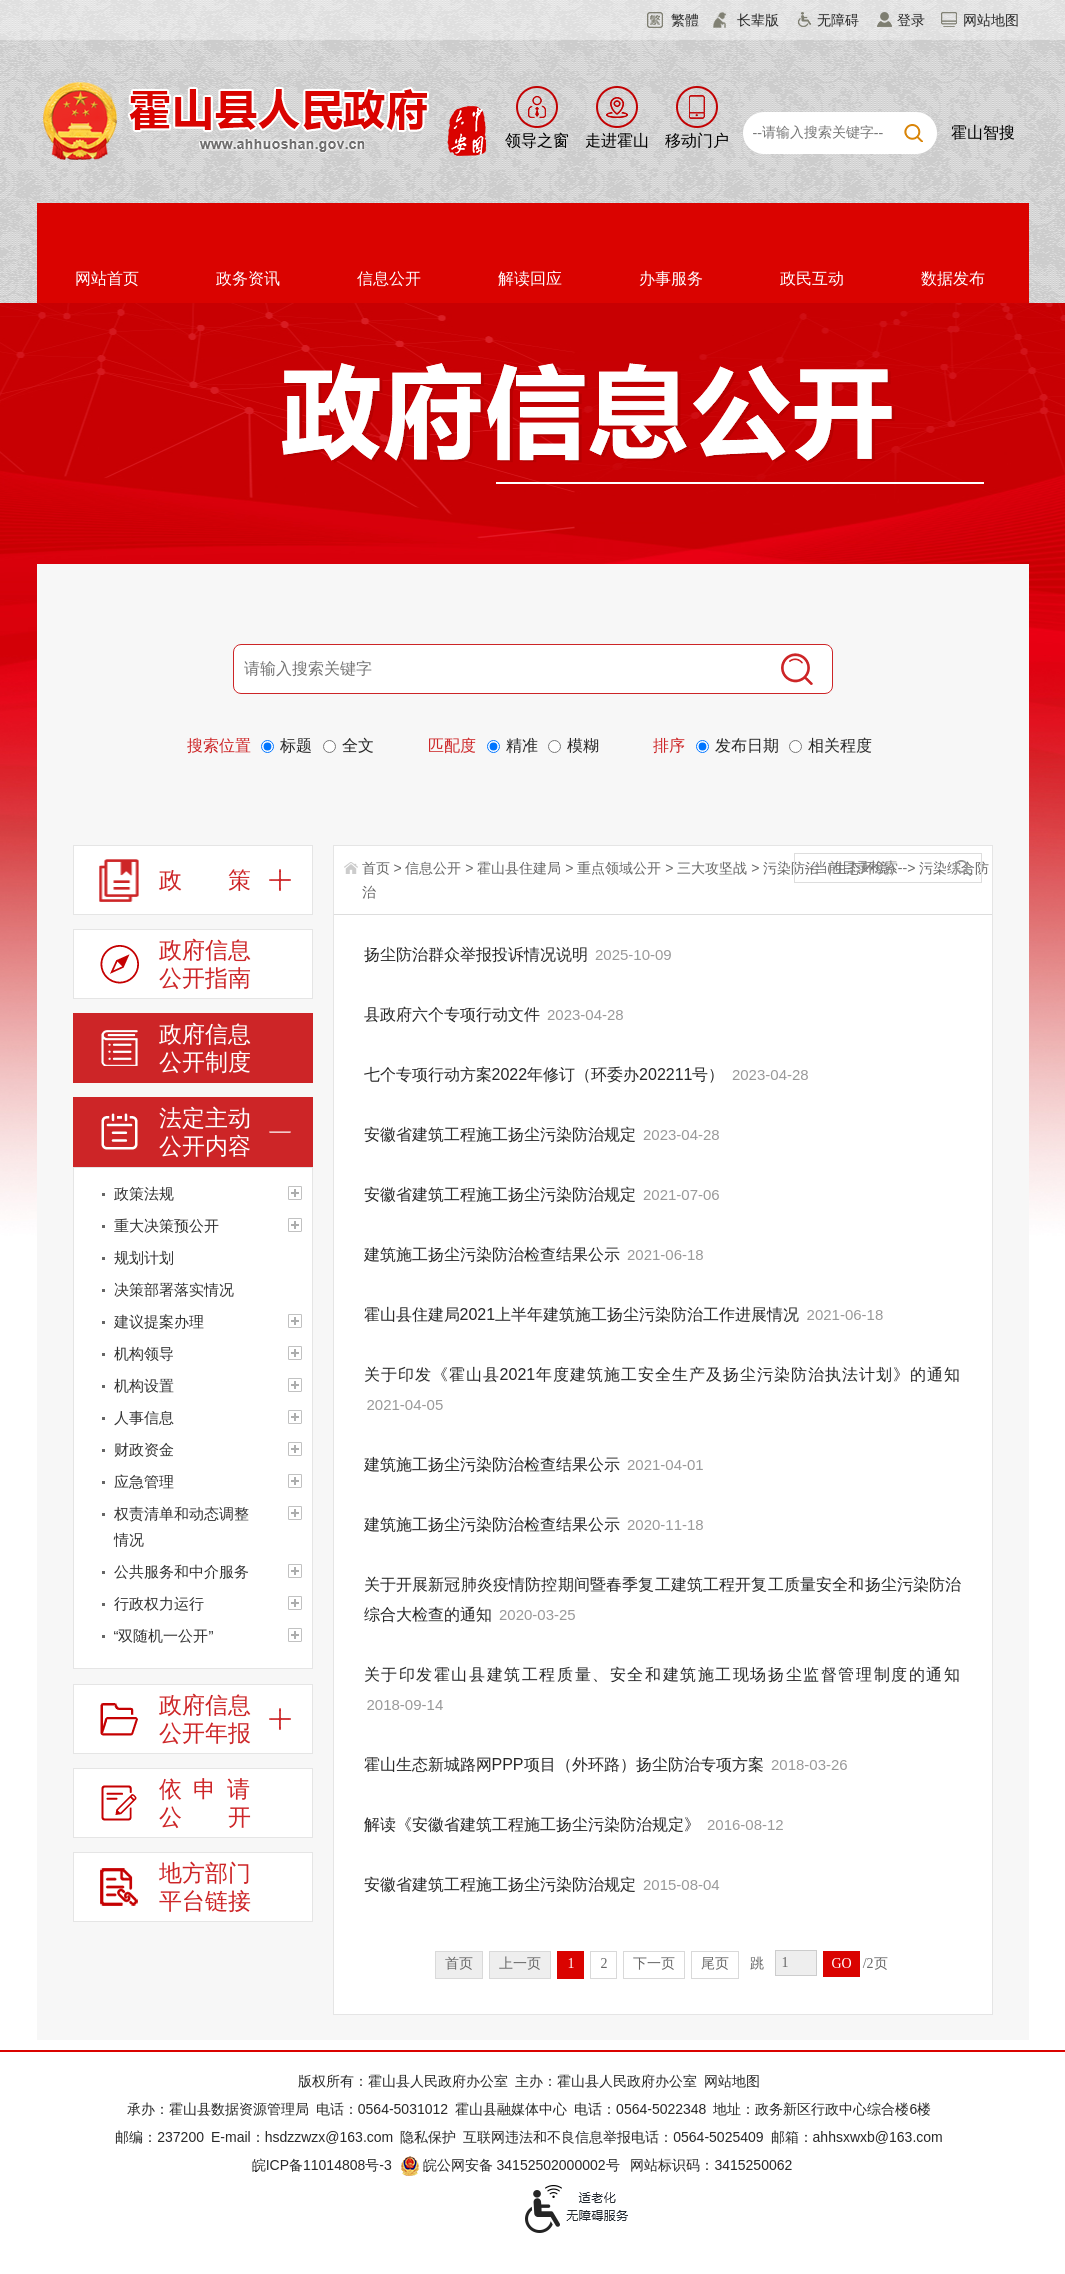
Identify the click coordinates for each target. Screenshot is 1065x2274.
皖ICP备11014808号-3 (322, 2165)
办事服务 (671, 278)
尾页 (715, 1963)
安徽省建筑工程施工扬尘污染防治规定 (502, 1134)
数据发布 (953, 278)
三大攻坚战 (712, 868)
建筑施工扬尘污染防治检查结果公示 (494, 1254)
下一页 (654, 1963)
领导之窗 (537, 140)
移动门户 (697, 140)
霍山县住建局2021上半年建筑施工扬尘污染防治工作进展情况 (584, 1314)
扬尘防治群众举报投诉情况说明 (478, 954)
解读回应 (530, 278)
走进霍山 (617, 140)
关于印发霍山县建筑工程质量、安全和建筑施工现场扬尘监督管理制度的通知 (663, 1674)
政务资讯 (248, 278)
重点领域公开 (619, 868)
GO (841, 1963)
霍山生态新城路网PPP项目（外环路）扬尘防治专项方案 (566, 1764)
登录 (911, 20)
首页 (376, 868)
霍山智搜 (983, 132)
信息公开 (389, 278)
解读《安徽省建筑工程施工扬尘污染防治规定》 (534, 1824)
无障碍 (838, 20)
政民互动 (812, 278)
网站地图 (991, 20)
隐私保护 (428, 2137)
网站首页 (107, 278)
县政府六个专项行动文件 (454, 1014)
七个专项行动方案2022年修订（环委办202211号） (546, 1074)
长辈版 (758, 20)
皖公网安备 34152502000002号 (511, 2165)
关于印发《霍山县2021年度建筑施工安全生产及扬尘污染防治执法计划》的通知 (663, 1374)
